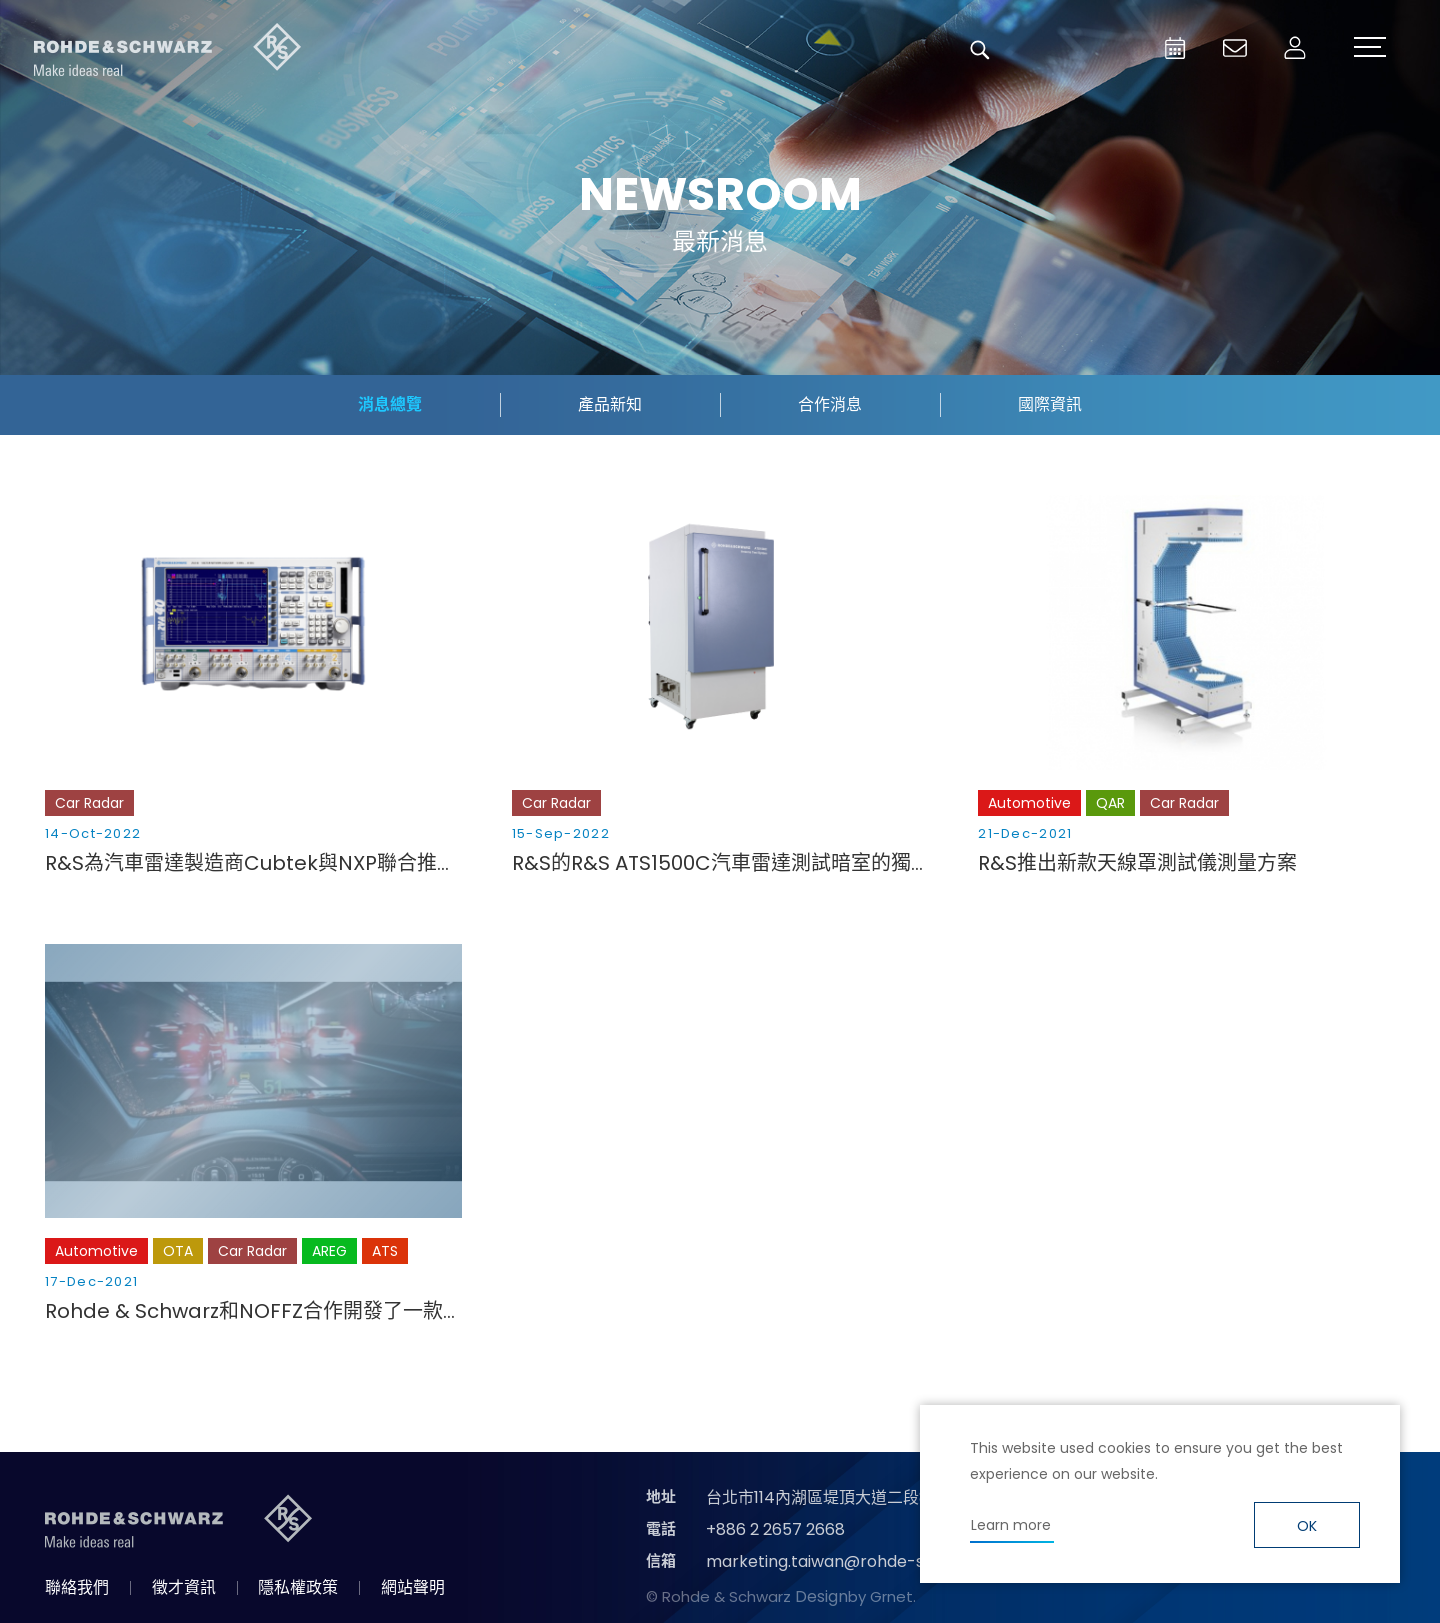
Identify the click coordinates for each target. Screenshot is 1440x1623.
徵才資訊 (184, 1587)
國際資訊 (1050, 404)
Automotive (1029, 803)
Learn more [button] (1011, 1525)
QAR (1110, 803)
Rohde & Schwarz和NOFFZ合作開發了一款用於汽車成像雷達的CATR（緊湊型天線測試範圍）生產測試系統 (253, 1311)
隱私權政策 (298, 1587)
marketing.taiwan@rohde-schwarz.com (863, 1561)
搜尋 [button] (980, 50)
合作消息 (830, 404)
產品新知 (610, 404)
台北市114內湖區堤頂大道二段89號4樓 (843, 1497)
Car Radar (89, 803)
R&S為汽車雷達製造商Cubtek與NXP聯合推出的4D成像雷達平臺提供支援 (253, 863)
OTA (178, 1251)
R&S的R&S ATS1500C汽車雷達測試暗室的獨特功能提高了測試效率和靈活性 (720, 863)
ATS (385, 1251)
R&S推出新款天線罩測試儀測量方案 (1137, 863)
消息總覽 (390, 404)
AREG (329, 1251)
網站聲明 (413, 1587)
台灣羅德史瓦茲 (168, 50)
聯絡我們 (77, 1587)
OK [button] (1307, 1526)
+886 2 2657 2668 (775, 1529)
